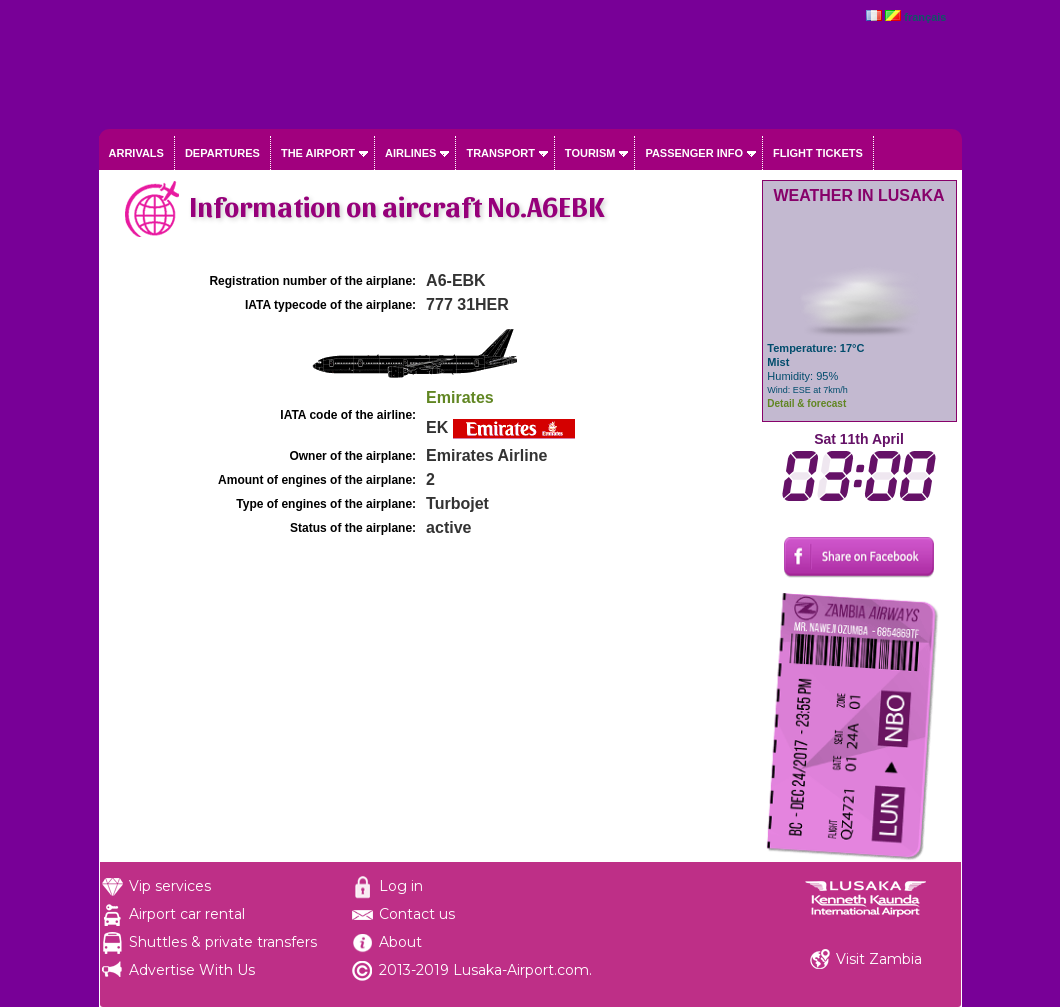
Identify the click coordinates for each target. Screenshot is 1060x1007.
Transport (500, 153)
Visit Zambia (879, 959)
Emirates (460, 397)
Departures (222, 153)
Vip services (170, 886)
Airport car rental (187, 914)
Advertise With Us (192, 970)
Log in (401, 886)
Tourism (590, 153)
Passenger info (694, 153)
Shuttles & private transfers (223, 942)
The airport (318, 153)
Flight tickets (818, 153)
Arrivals (136, 153)
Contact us (417, 914)
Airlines (410, 153)
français (925, 17)
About (400, 942)
